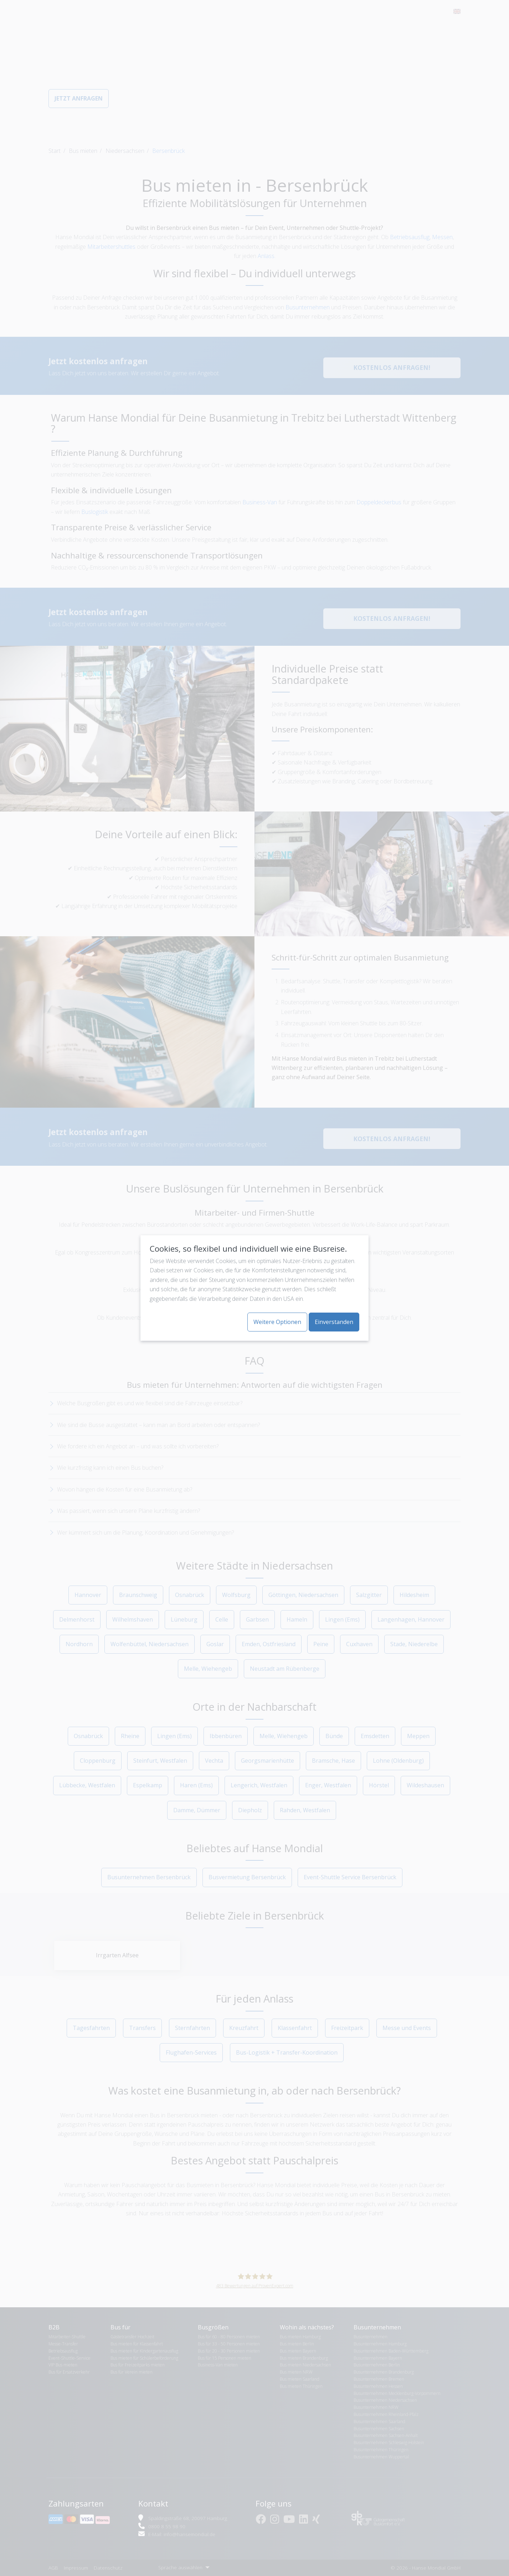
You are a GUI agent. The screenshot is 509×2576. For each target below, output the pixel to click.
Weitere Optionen (277, 1322)
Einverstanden (334, 1322)
